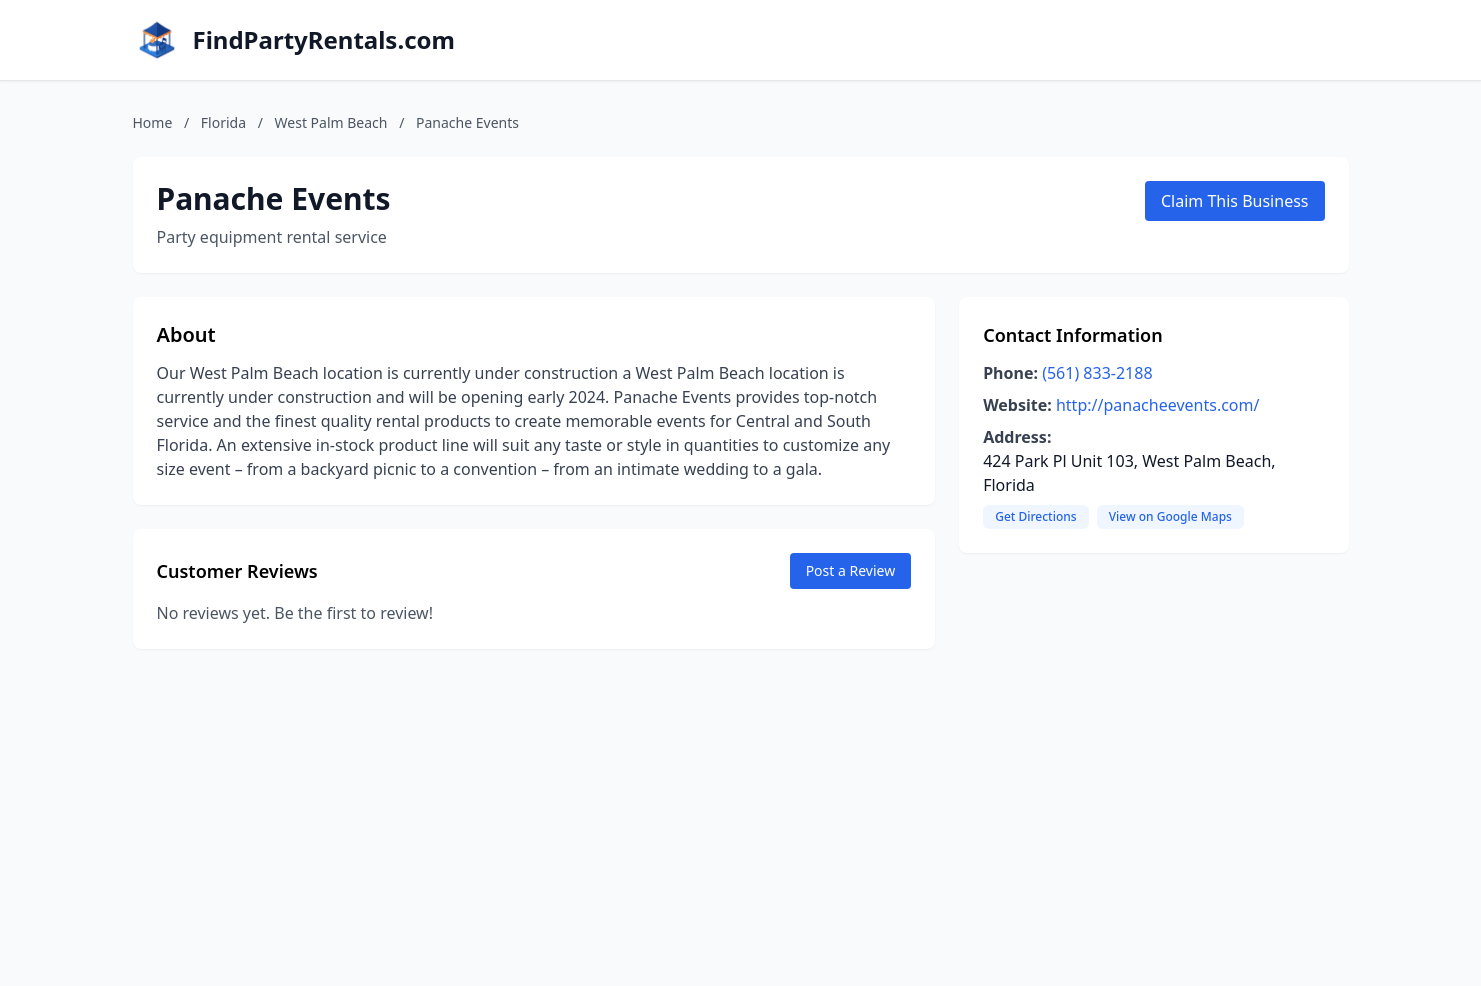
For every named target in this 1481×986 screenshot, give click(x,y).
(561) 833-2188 (1097, 373)
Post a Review (851, 570)
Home (153, 122)
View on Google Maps (1170, 516)
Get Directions (1035, 516)
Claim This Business (1235, 201)
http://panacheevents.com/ (1158, 405)
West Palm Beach (331, 122)
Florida (223, 122)
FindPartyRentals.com (324, 40)
